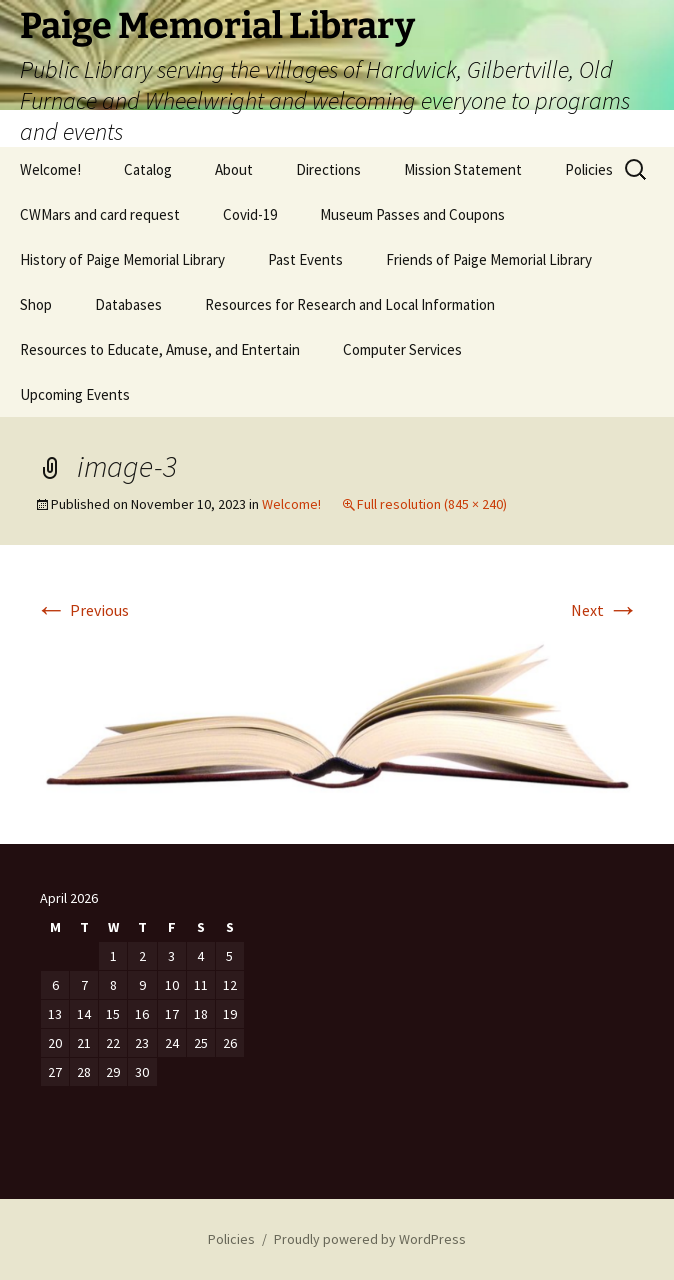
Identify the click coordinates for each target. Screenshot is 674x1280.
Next (605, 610)
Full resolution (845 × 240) (432, 504)
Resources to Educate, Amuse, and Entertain (160, 349)
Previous (82, 610)
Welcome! (50, 169)
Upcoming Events (75, 394)
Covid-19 (250, 214)
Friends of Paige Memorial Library (489, 259)
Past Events (305, 259)
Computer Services (402, 349)
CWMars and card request (100, 214)
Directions (328, 169)
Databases (128, 304)
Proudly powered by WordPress (370, 1239)
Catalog (148, 169)
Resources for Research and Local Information (350, 304)
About (234, 169)
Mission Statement (463, 169)
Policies (589, 169)
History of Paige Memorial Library (122, 259)
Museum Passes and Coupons (412, 214)
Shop (36, 304)
